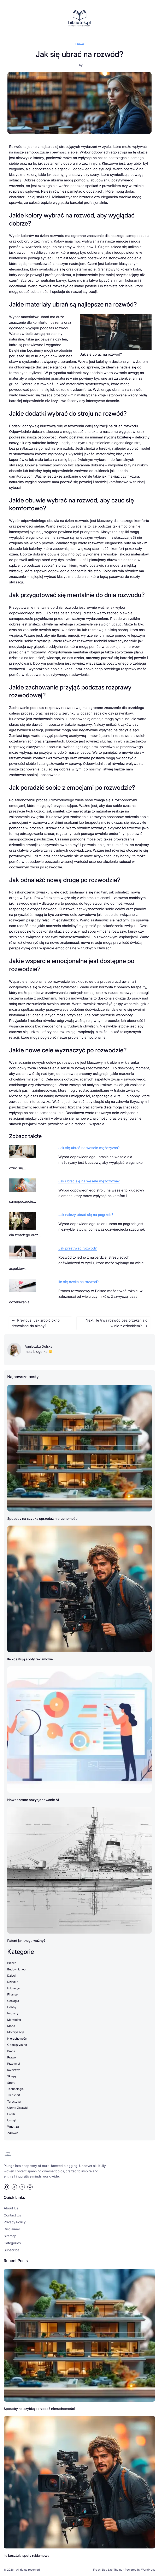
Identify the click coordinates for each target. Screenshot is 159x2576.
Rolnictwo (13, 2070)
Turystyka (14, 2101)
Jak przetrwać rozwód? (77, 1248)
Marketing (14, 2019)
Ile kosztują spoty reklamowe (30, 1659)
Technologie (15, 2089)
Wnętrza (13, 2126)
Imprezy (12, 2013)
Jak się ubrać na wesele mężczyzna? (89, 1148)
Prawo (79, 44)
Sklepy (12, 2076)
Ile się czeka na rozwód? (78, 1282)
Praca (11, 2051)
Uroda (11, 2114)
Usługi (11, 2120)
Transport (13, 2095)
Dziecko (12, 1981)
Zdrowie (12, 2133)
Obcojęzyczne (17, 2044)
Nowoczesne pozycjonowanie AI (33, 1800)
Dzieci (11, 1975)
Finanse (12, 1994)
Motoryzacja (15, 2032)
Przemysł (13, 2063)
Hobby (11, 2007)
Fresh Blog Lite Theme (107, 2569)
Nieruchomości (17, 2038)
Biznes (11, 1963)
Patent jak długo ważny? (26, 1941)
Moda (11, 2026)
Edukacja (13, 1988)
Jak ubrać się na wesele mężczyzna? (89, 1181)
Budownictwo (16, 1969)
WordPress (148, 2569)
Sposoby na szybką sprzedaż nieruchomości (42, 1518)
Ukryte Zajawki (17, 2107)
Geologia (13, 2001)
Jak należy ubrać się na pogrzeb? (85, 1215)
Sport (11, 2082)
